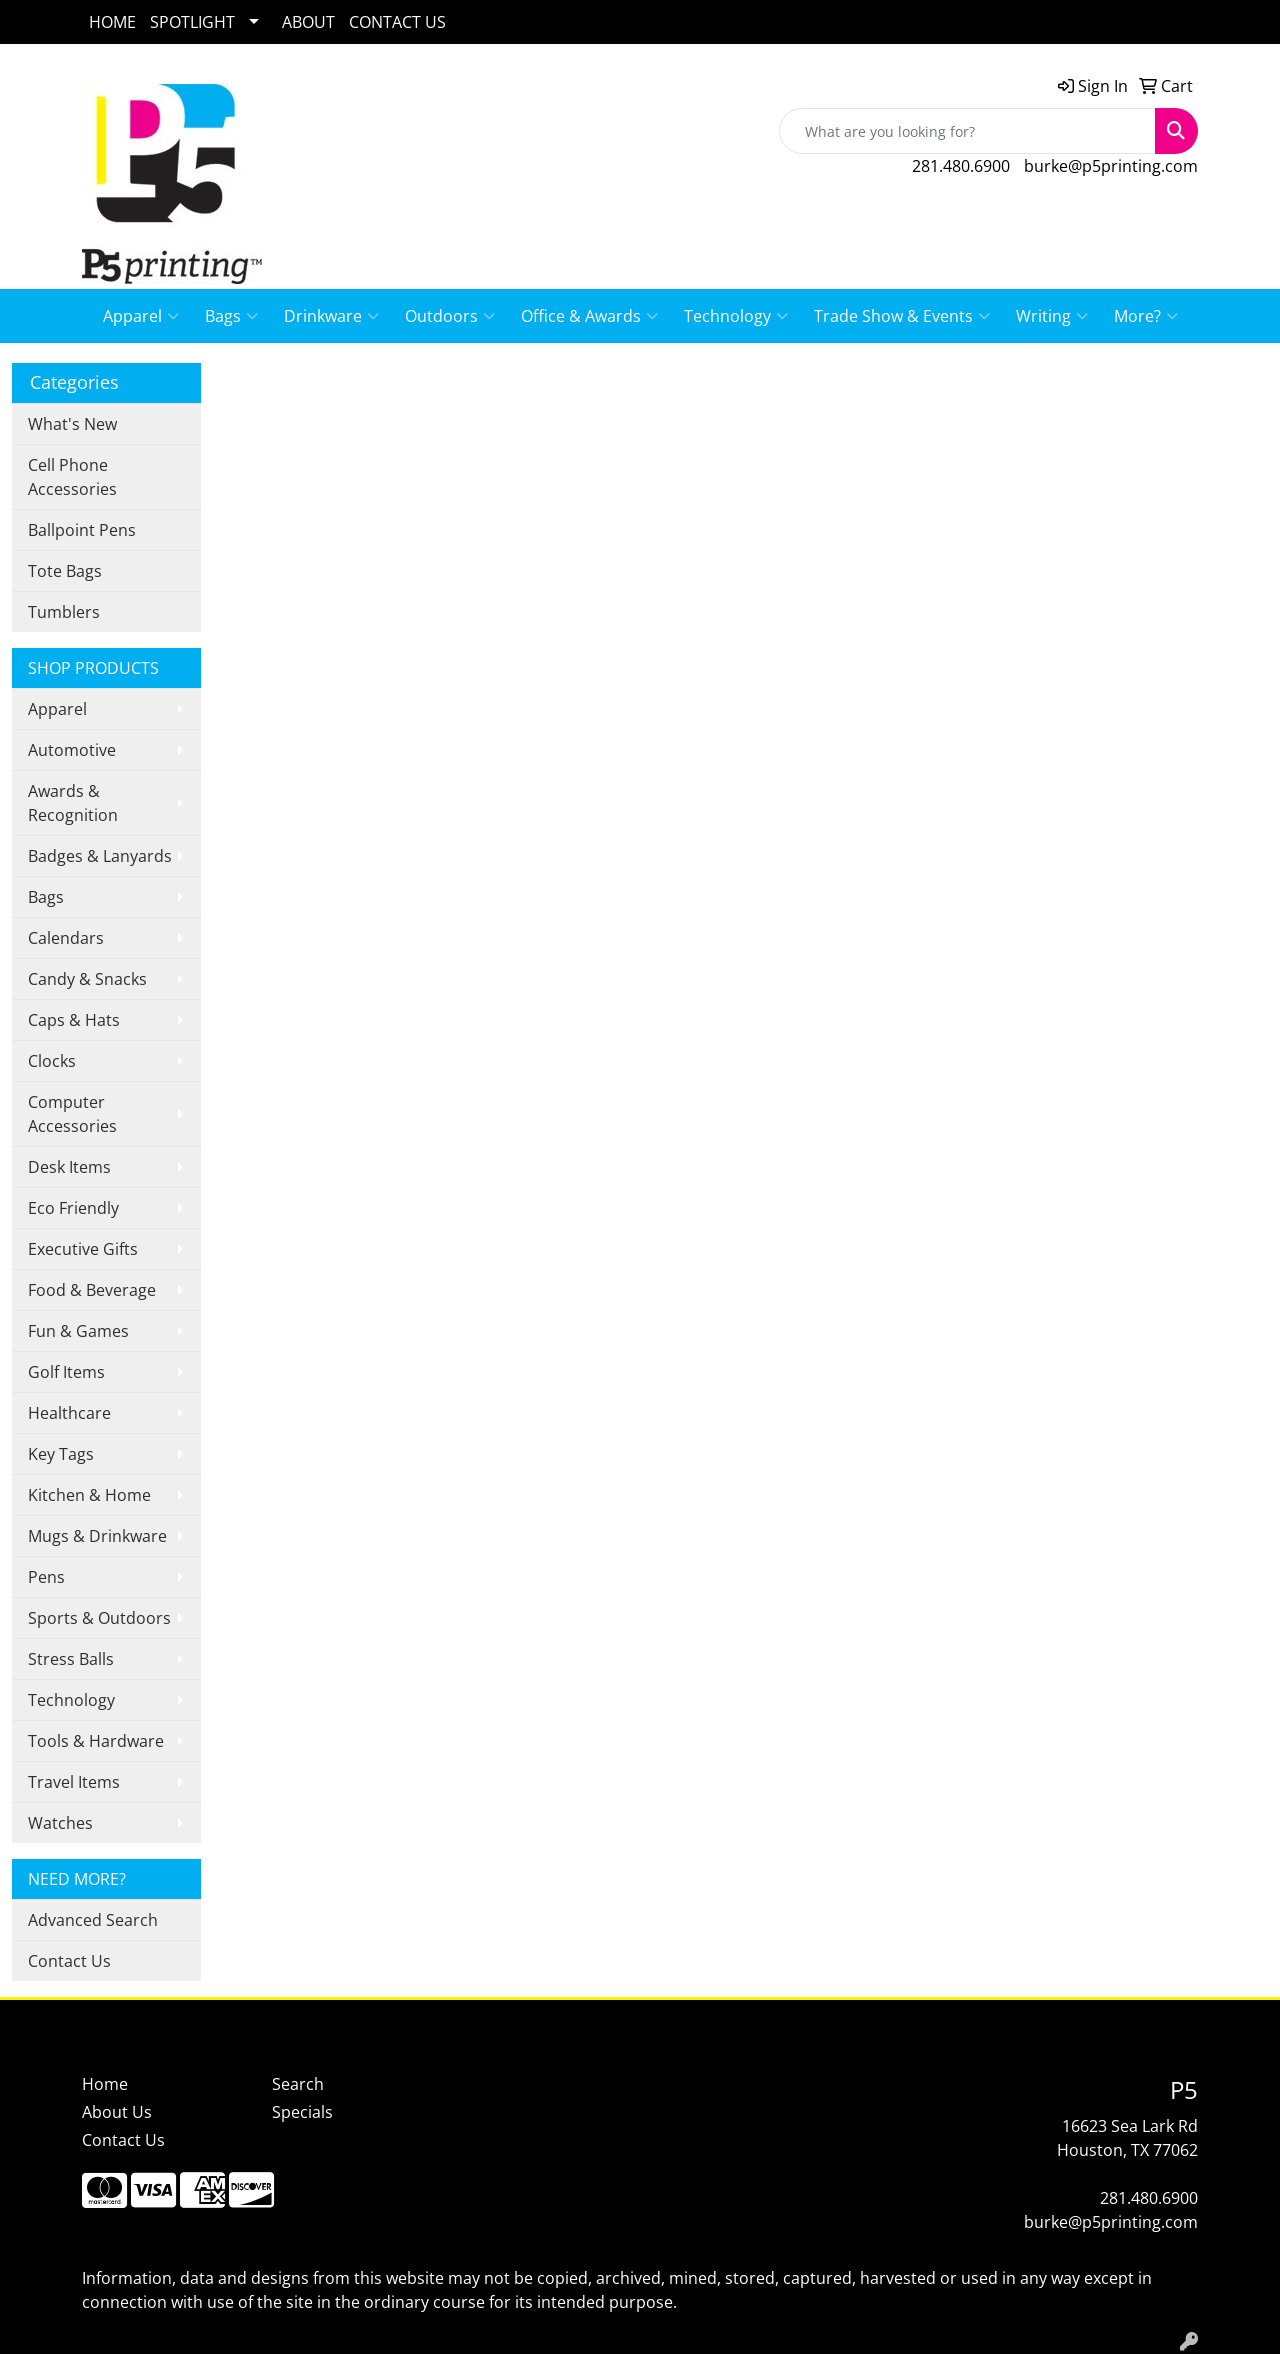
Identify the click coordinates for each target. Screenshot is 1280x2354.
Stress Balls (71, 1659)
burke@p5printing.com (1111, 166)
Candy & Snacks (87, 979)
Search (298, 2084)
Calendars (66, 938)
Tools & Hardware (96, 1741)
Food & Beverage (92, 1290)
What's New (72, 424)
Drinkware (331, 316)
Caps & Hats (74, 1020)
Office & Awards (589, 316)
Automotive (72, 750)
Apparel (141, 316)
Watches (60, 1823)
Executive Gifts (83, 1249)
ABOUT (308, 22)
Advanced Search (93, 1920)
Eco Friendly (73, 1208)
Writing (1052, 316)
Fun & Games (78, 1331)
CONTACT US (397, 22)
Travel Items (74, 1782)
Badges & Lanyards (100, 856)
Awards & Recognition (73, 803)
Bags (231, 316)
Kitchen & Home (89, 1495)
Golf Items (66, 1372)
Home (105, 2084)
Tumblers (64, 612)
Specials (302, 2112)
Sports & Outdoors (99, 1618)
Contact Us (69, 1961)
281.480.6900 (961, 166)
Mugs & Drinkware (97, 1536)
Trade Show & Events (902, 316)
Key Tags (61, 1454)
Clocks (52, 1061)
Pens (46, 1577)
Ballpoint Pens (82, 530)
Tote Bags (65, 571)
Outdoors (450, 316)
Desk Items (69, 1167)
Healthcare (69, 1413)
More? (1146, 316)
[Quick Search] (967, 131)
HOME (112, 22)
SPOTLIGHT (192, 22)
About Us (117, 2112)
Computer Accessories (72, 1114)
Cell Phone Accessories (72, 477)
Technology (736, 316)
